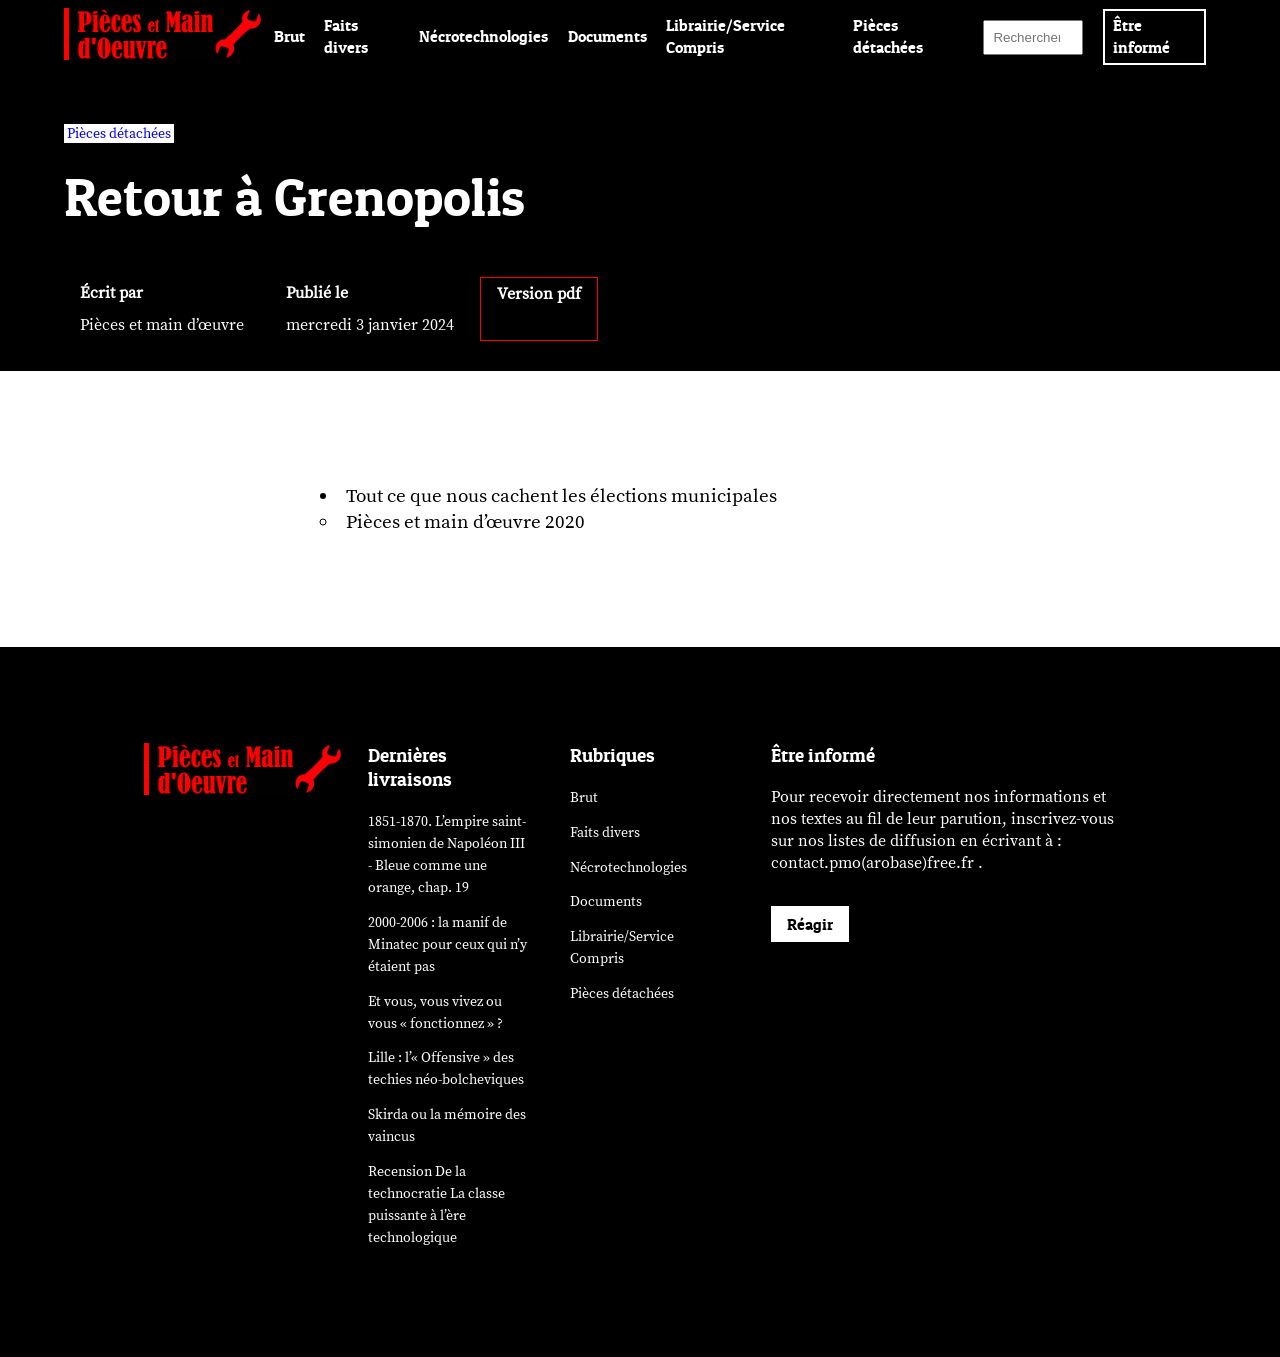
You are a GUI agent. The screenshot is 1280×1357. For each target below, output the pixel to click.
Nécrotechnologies (483, 36)
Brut (289, 36)
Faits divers (605, 832)
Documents (607, 36)
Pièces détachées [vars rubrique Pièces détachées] (119, 133)
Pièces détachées (622, 993)
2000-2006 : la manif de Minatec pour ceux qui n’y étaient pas (447, 944)
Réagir (810, 924)
